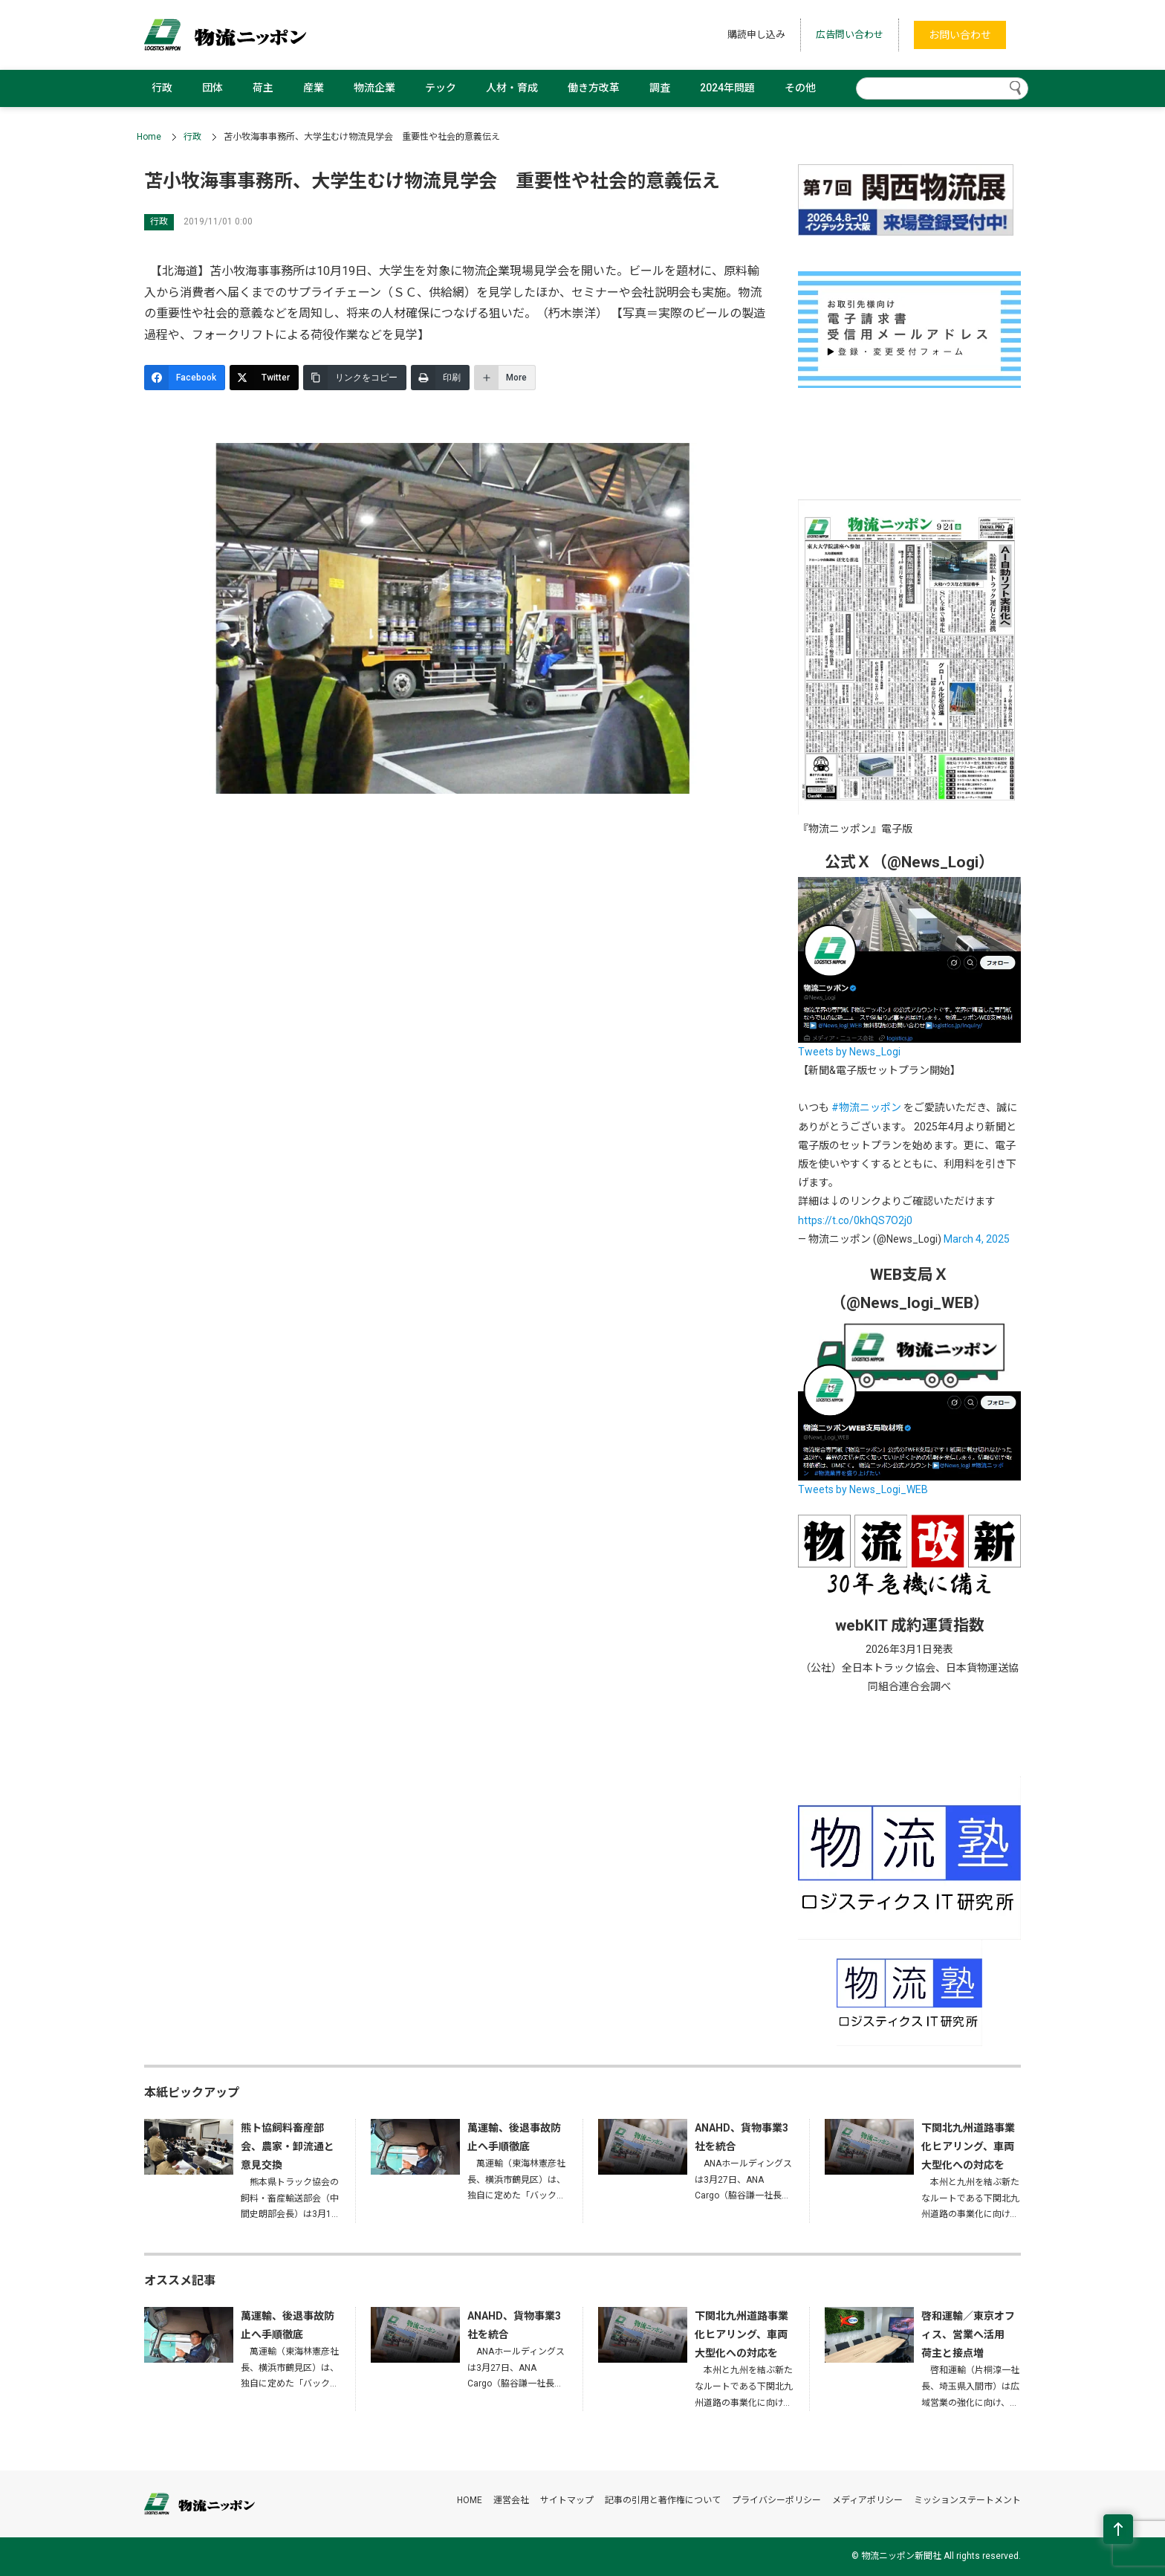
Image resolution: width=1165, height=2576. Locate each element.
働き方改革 (594, 88)
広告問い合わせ (849, 34)
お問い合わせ (960, 35)
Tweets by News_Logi (849, 1052)
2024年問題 (727, 88)
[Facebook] (184, 377)
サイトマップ (567, 2500)
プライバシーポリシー (776, 2500)
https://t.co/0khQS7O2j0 (855, 1220)
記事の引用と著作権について (663, 2500)
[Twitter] (264, 377)
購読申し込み (756, 34)
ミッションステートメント (967, 2500)
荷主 (263, 88)
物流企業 (374, 88)
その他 (800, 88)
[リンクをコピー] (354, 377)
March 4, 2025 (977, 1239)
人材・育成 (512, 88)
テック (440, 88)
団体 (212, 88)
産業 (313, 88)
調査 (659, 88)
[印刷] (440, 377)
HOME (469, 2500)
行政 (162, 88)
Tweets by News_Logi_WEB (863, 1489)
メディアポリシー (867, 2500)
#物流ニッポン (866, 1107)
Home (149, 137)
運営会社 (511, 2500)
